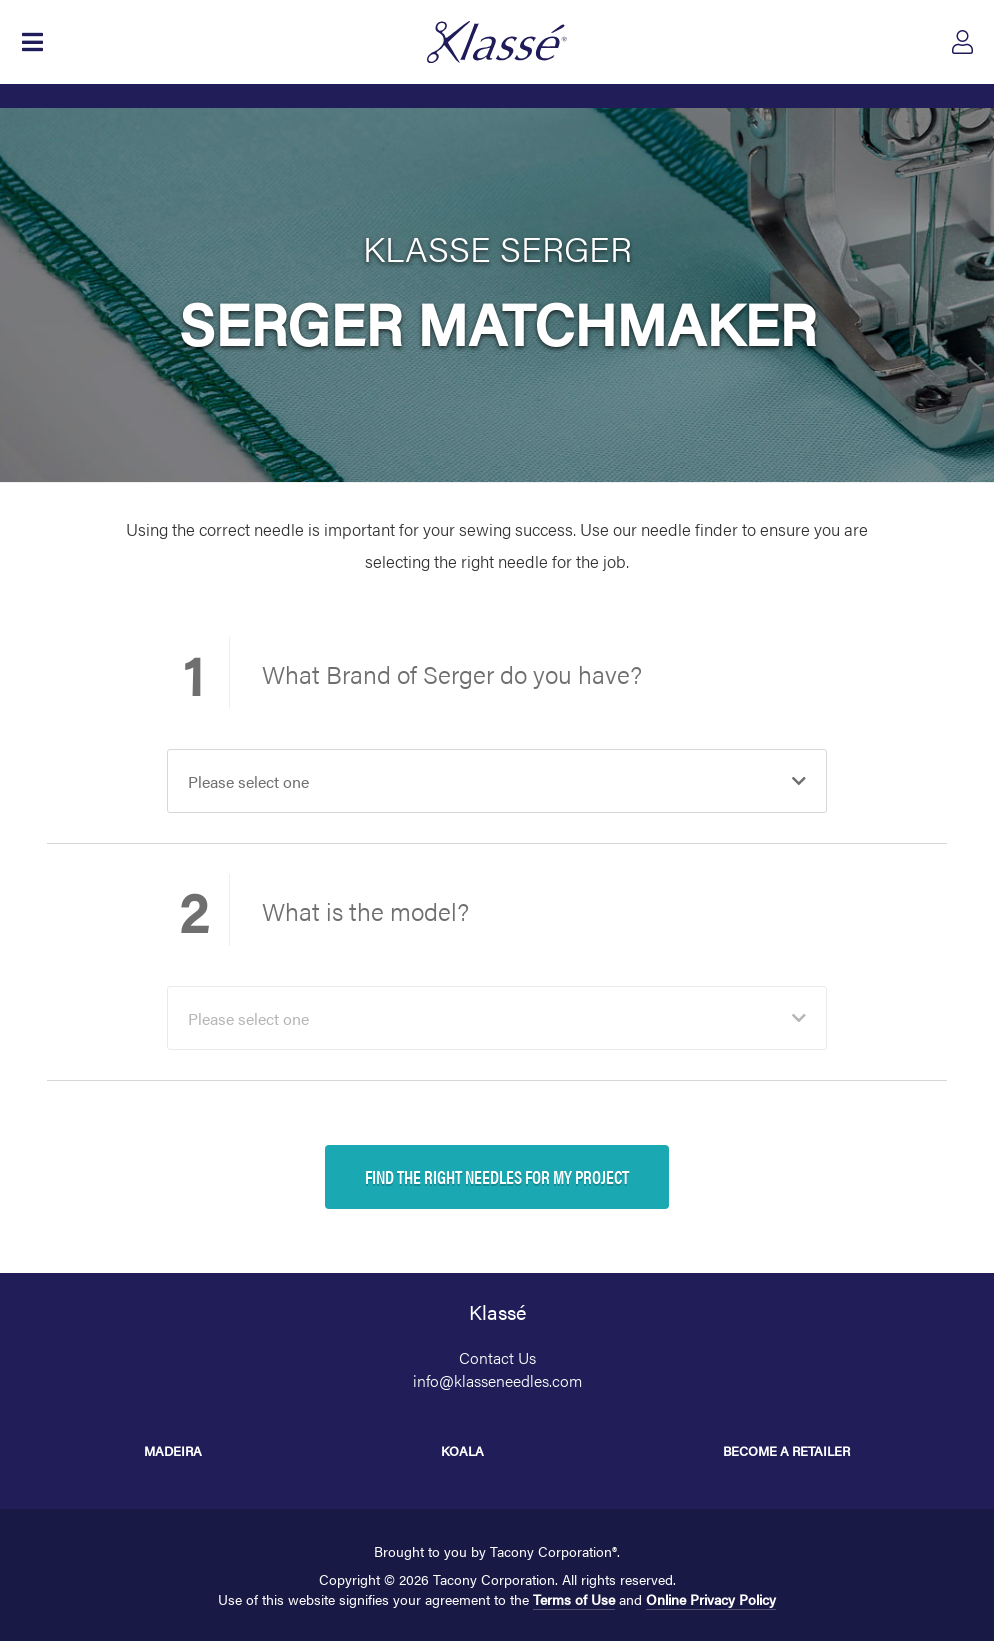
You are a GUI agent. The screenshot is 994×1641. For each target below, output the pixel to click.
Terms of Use (574, 1599)
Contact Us (497, 1357)
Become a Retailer (786, 1450)
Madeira (173, 1450)
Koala (462, 1450)
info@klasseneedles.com (497, 1380)
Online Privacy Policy (711, 1599)
